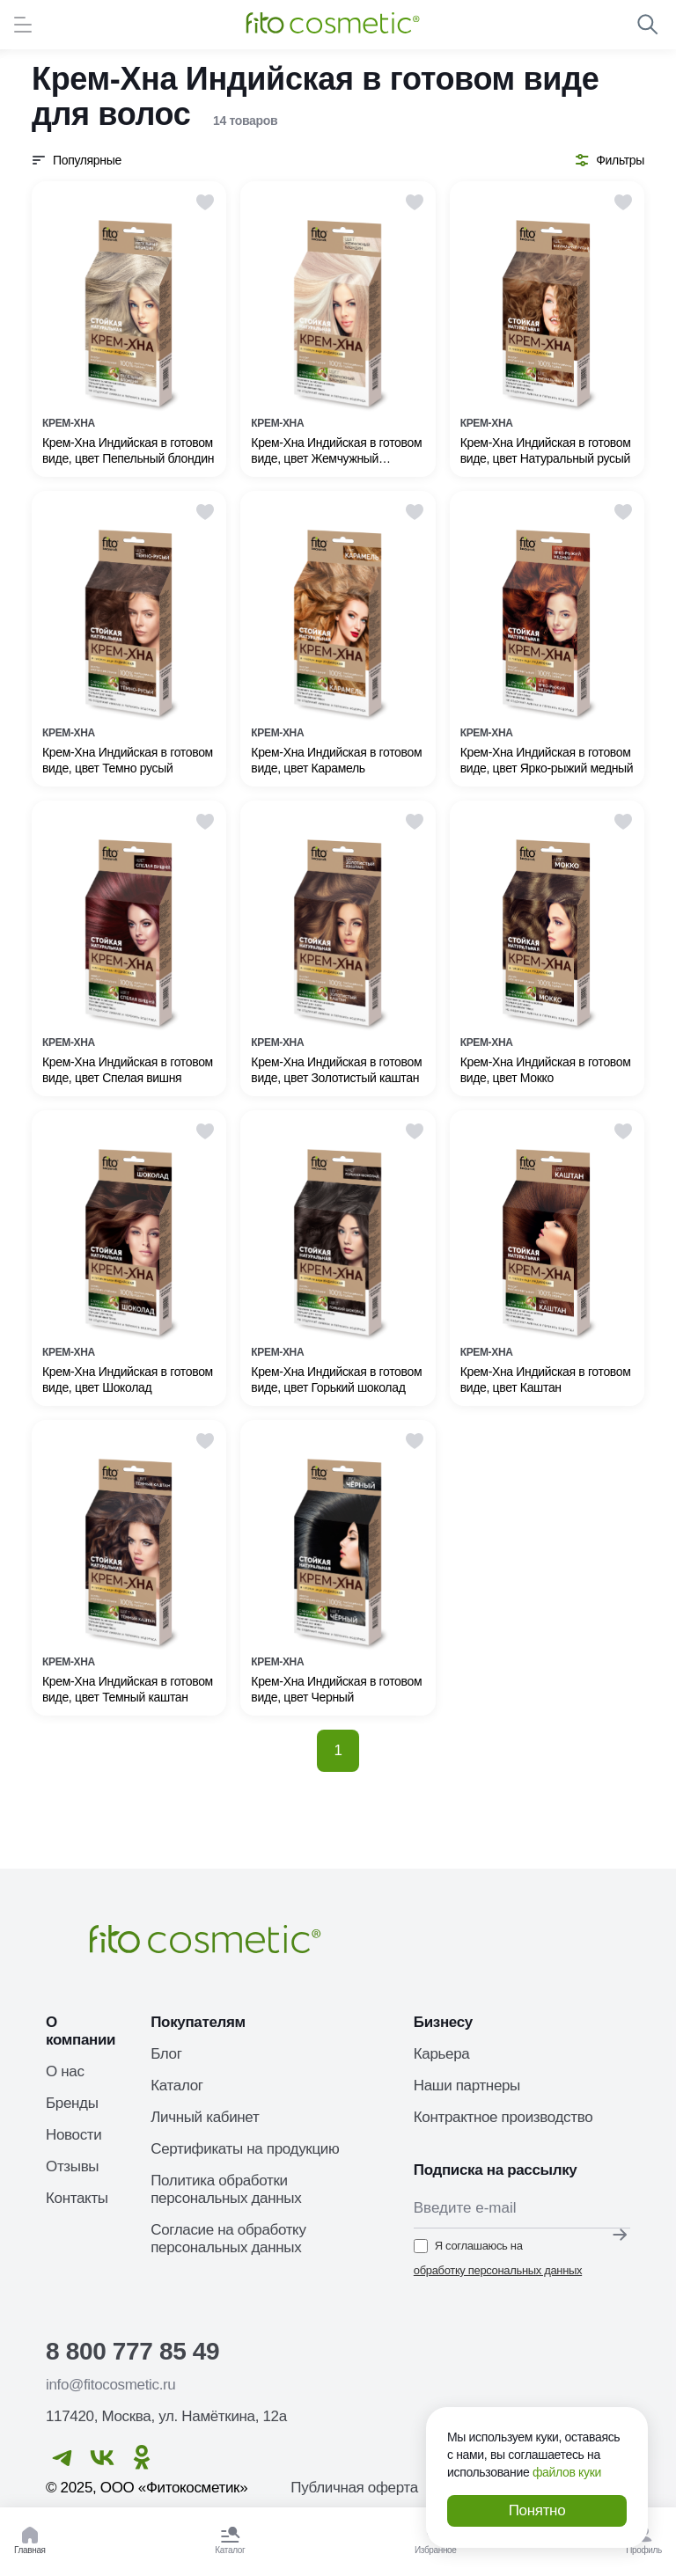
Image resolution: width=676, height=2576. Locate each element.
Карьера (442, 2053)
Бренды (72, 2103)
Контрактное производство (503, 2117)
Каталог (176, 2085)
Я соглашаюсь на (498, 2259)
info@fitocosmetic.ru (110, 2384)
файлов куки (567, 2472)
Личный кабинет (205, 2117)
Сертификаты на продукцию (245, 2149)
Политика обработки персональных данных (226, 2189)
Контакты (77, 2198)
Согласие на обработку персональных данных (228, 2238)
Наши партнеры (467, 2085)
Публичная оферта (354, 2487)
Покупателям (198, 2022)
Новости (73, 2134)
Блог (166, 2053)
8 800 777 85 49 (132, 2351)
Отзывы (72, 2166)
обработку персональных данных (498, 2270)
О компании (80, 2031)
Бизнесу (443, 2022)
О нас (65, 2071)
